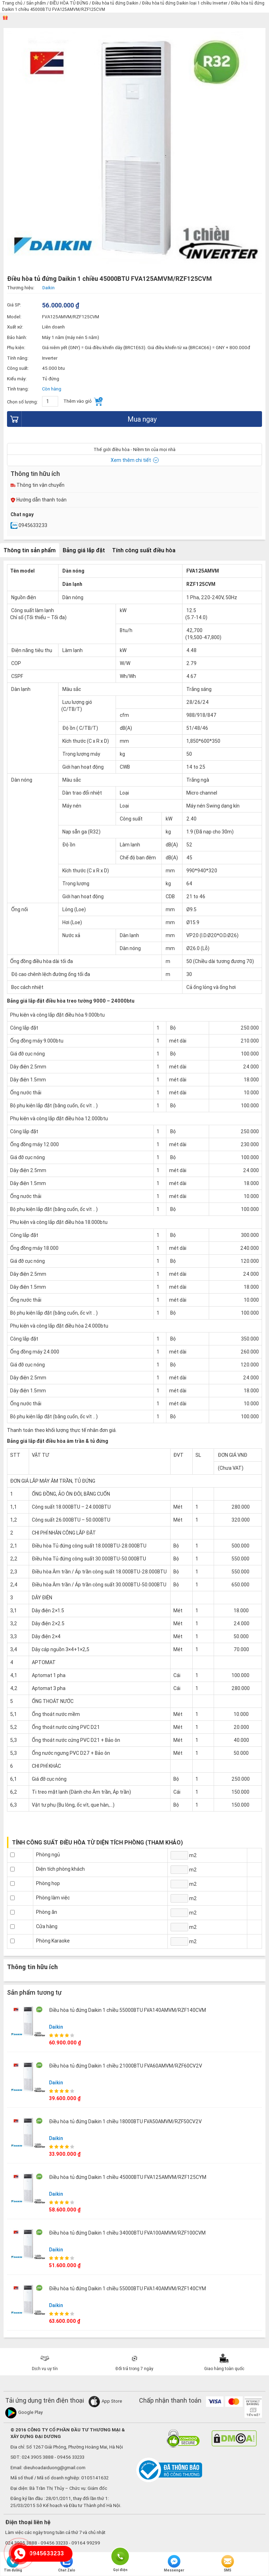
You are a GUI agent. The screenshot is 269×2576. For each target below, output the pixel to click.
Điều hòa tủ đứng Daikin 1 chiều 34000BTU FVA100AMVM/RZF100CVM (127, 2233)
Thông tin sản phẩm (30, 550)
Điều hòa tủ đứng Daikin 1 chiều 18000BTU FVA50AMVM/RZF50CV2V (125, 2121)
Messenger (174, 2563)
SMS (227, 2563)
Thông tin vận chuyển (37, 485)
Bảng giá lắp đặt (84, 550)
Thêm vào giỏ (83, 401)
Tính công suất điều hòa (143, 550)
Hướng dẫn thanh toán (39, 500)
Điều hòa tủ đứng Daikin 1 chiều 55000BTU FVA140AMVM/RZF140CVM (127, 2010)
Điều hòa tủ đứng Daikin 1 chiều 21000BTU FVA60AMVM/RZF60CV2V (125, 2066)
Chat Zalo (66, 2563)
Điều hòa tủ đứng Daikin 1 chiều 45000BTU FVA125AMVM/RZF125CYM (127, 2177)
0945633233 (29, 525)
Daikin (56, 2027)
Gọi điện (120, 2556)
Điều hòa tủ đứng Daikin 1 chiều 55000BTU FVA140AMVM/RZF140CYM (127, 2288)
